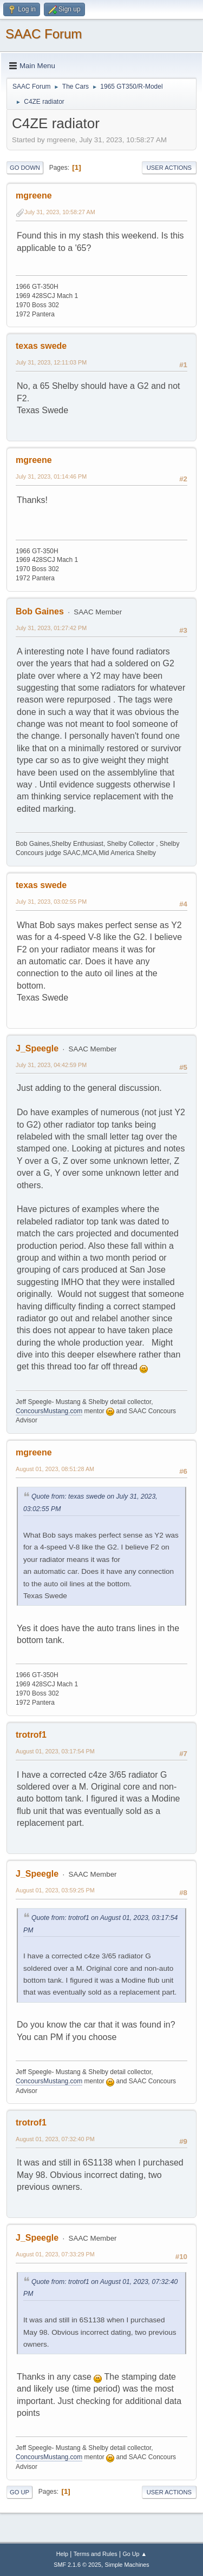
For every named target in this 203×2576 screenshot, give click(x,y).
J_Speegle (37, 1048)
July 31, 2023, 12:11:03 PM (51, 362)
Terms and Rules (95, 2554)
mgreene (34, 195)
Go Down (25, 167)
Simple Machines (127, 2564)
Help (62, 2554)
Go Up (19, 2492)
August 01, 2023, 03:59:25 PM (55, 1890)
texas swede (41, 345)
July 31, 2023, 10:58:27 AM (59, 212)
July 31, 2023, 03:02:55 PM (51, 901)
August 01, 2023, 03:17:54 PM (55, 1751)
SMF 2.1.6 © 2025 (77, 2564)
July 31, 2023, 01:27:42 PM (51, 628)
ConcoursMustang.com (49, 1411)
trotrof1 (31, 1734)
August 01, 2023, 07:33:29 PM (55, 2254)
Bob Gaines (40, 611)
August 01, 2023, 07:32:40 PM (55, 2139)
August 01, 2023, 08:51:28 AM (55, 1469)
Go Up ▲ (134, 2554)
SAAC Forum (43, 34)
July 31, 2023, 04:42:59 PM (51, 1065)
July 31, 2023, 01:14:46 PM (51, 476)
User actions (169, 167)
